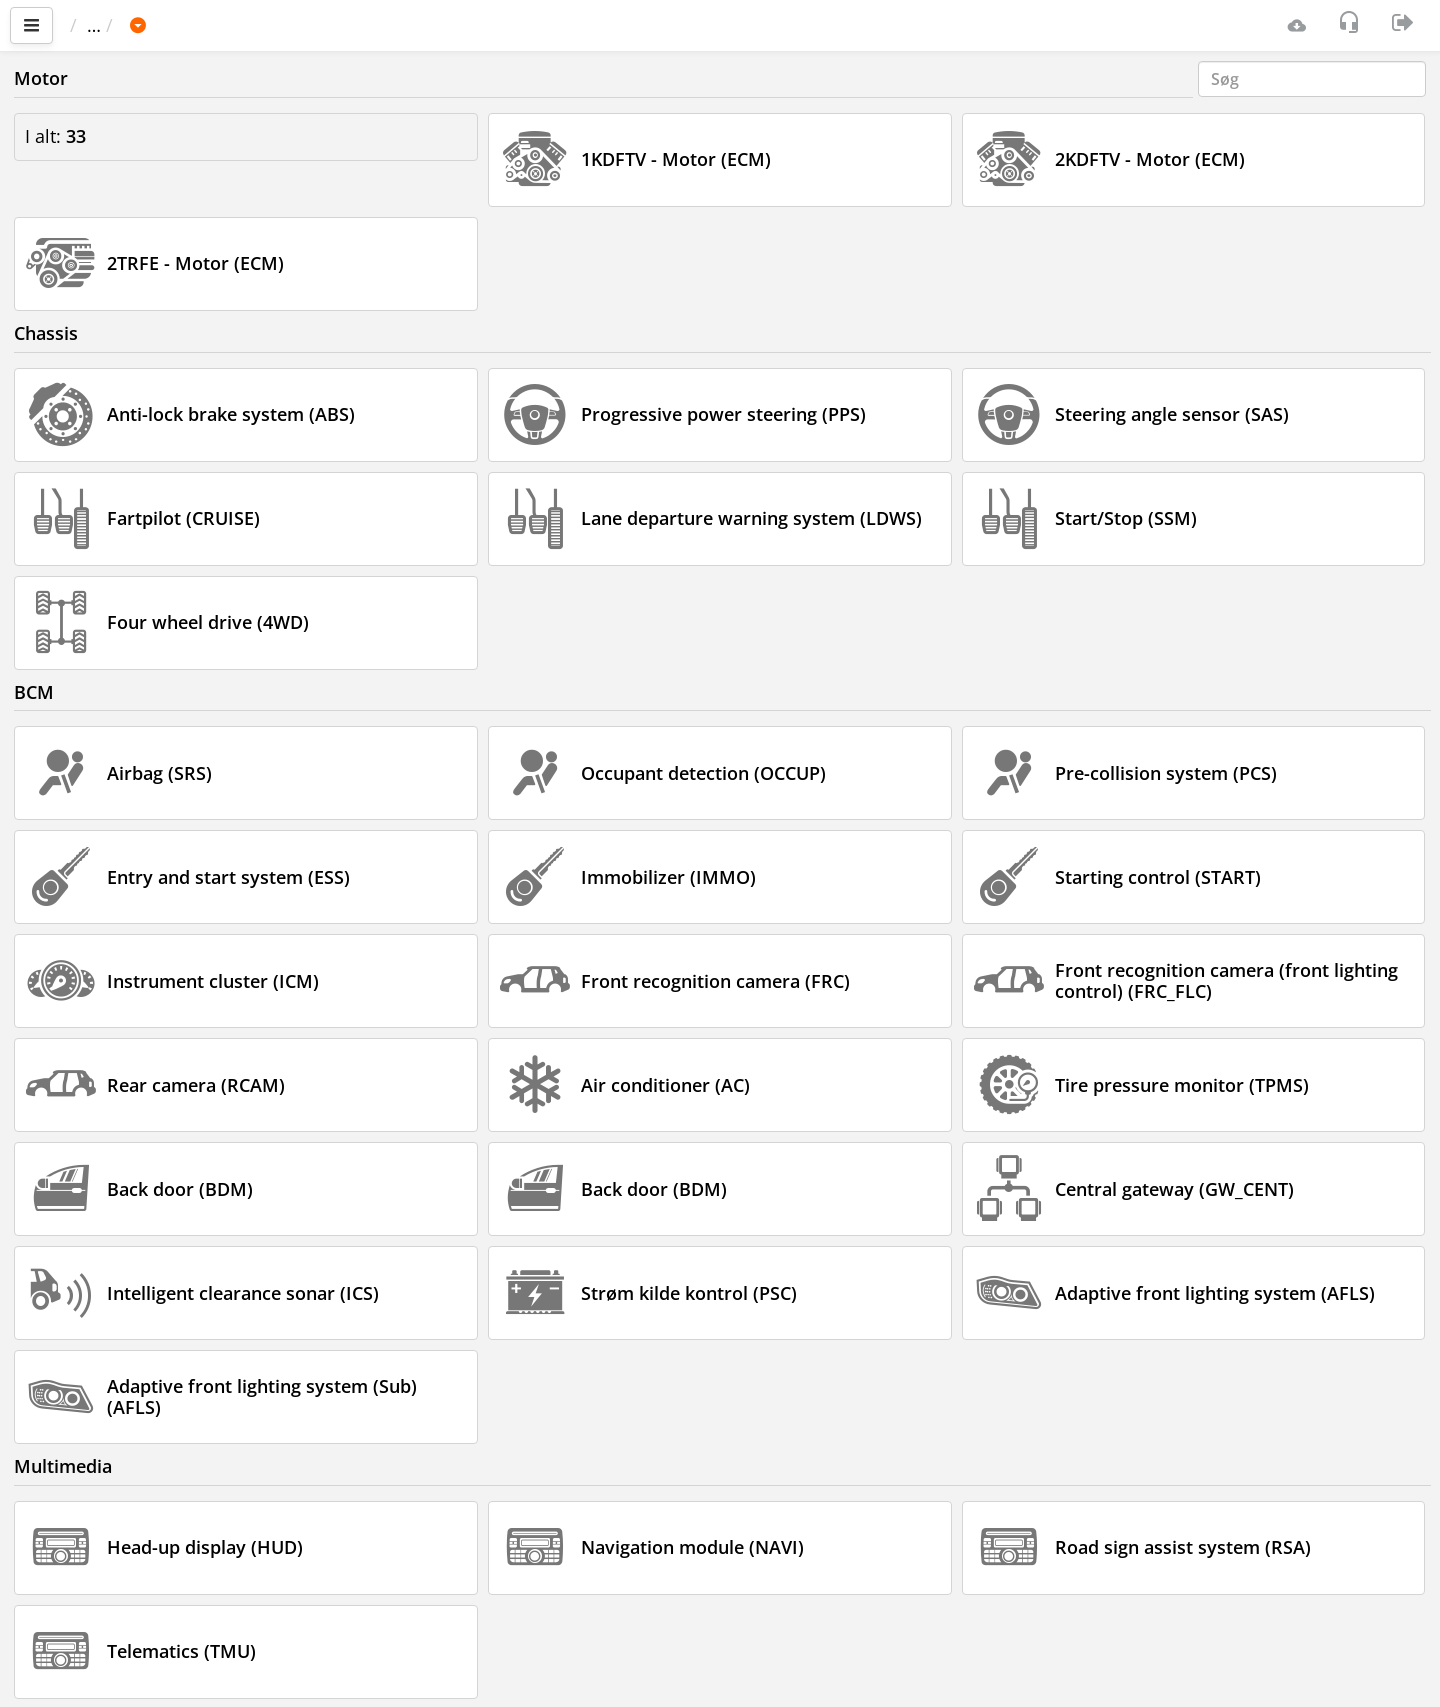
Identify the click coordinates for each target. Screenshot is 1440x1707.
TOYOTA (276, 25)
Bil (204, 25)
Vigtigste (115, 25)
